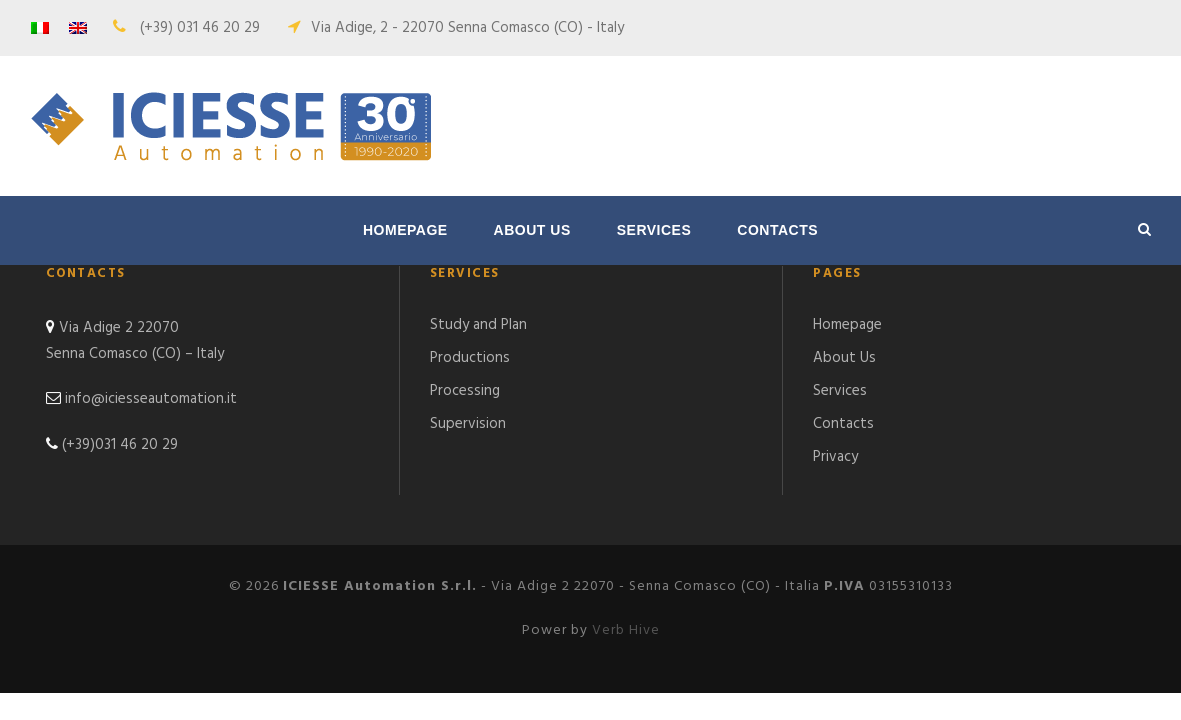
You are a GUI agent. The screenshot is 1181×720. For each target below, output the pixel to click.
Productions (470, 358)
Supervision (468, 424)
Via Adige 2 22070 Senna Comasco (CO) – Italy (135, 341)
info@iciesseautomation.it (151, 399)
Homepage (405, 230)
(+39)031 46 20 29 (120, 445)
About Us (532, 230)
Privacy (835, 457)
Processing (465, 391)
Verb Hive (626, 630)
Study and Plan (478, 325)
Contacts (777, 230)
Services (654, 230)
